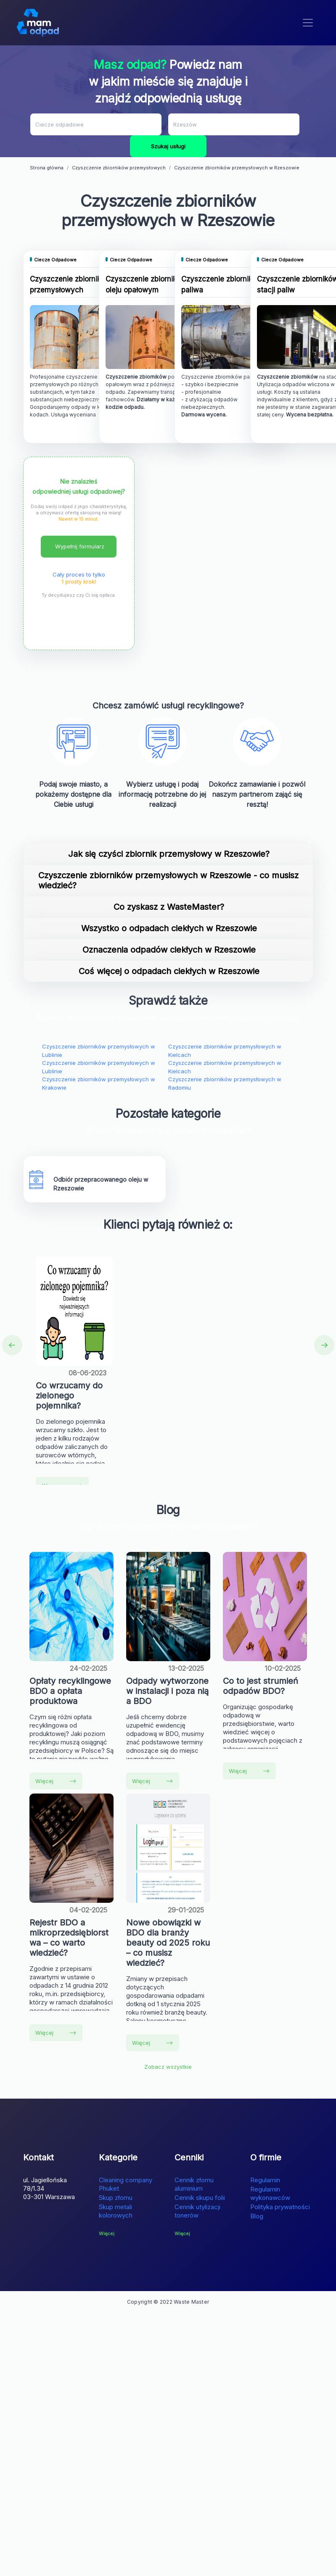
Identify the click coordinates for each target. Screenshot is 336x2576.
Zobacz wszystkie (168, 2066)
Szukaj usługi (168, 146)
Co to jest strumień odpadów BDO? (260, 1686)
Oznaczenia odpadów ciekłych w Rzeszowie (169, 950)
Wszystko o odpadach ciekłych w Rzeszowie (169, 928)
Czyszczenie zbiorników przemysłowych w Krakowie (98, 1083)
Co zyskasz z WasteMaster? (169, 907)
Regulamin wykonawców (270, 2193)
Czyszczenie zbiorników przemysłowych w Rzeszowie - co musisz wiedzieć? (168, 880)
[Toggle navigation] (308, 22)
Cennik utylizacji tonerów (197, 2211)
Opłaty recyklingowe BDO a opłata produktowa (70, 1691)
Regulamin (265, 2180)
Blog (256, 2216)
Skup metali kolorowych (115, 2211)
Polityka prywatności (280, 2207)
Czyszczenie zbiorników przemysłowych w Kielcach (224, 1050)
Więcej (55, 1781)
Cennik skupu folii (200, 2198)
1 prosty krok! (78, 581)
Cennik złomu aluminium (194, 2184)
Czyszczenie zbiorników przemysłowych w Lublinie (98, 1050)
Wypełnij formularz (79, 546)
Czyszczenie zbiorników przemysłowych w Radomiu (224, 1083)
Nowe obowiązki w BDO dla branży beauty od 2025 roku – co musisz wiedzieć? (168, 1943)
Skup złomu (115, 2198)
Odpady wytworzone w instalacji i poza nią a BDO (167, 1691)
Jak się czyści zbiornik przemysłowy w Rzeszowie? (169, 854)
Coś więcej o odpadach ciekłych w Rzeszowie (169, 971)
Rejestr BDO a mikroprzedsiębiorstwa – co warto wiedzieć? (68, 1938)
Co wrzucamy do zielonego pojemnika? (69, 1395)
